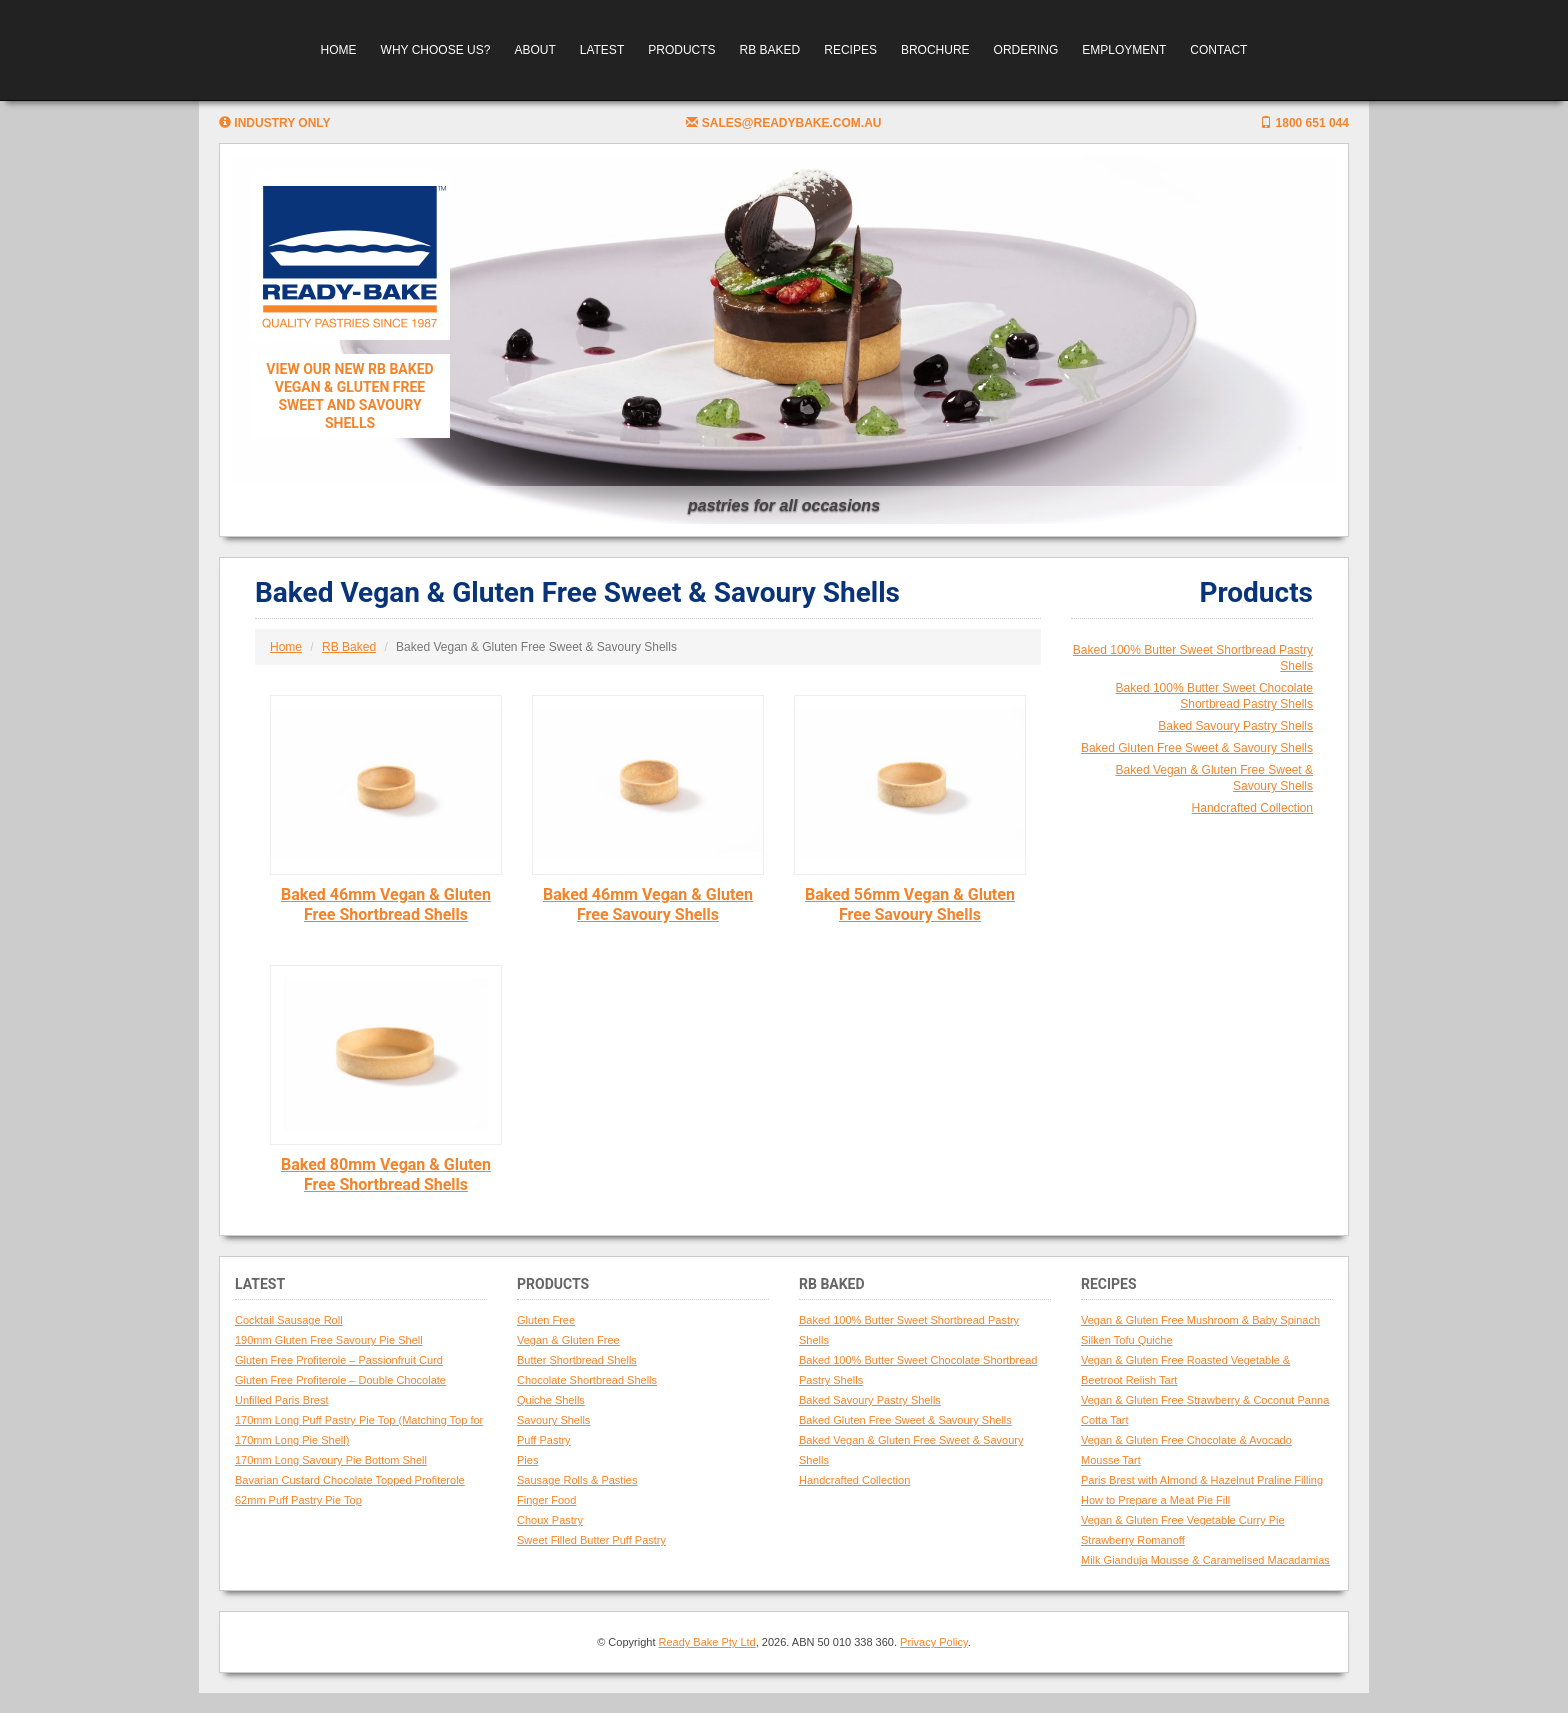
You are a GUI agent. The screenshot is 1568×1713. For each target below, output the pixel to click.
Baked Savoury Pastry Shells (1235, 726)
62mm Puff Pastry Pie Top (298, 1500)
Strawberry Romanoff (1133, 1540)
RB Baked (770, 50)
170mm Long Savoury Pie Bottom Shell (331, 1460)
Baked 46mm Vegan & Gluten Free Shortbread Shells (386, 904)
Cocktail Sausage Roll (289, 1320)
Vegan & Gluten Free (568, 1340)
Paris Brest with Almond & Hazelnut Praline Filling (1202, 1480)
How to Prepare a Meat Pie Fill (1155, 1500)
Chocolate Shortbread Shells (587, 1380)
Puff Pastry (544, 1440)
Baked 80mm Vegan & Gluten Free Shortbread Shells (386, 1174)
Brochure (935, 50)
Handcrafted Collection (1252, 808)
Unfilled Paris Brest (282, 1400)
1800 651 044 (1304, 123)
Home (339, 50)
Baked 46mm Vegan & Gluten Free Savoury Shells (648, 904)
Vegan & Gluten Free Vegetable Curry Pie (1183, 1520)
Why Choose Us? (436, 50)
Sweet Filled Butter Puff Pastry (591, 1540)
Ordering (1026, 50)
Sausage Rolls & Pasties (577, 1480)
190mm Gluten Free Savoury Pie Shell (329, 1340)
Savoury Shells (553, 1420)
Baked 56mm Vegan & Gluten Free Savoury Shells (910, 904)
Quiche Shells (551, 1400)
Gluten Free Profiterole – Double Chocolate (340, 1380)
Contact (1218, 50)
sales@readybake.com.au (783, 123)
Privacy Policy (934, 1642)
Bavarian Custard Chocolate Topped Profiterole (350, 1480)
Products (681, 50)
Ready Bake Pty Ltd (707, 1642)
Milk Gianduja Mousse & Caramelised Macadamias (1205, 1560)
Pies (527, 1460)
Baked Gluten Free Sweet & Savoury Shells (1197, 748)
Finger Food (546, 1500)
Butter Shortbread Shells (577, 1360)
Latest (602, 50)
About (534, 50)
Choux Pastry (550, 1520)
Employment (1124, 50)
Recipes (850, 50)
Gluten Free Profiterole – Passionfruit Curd (339, 1360)
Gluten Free (546, 1320)
